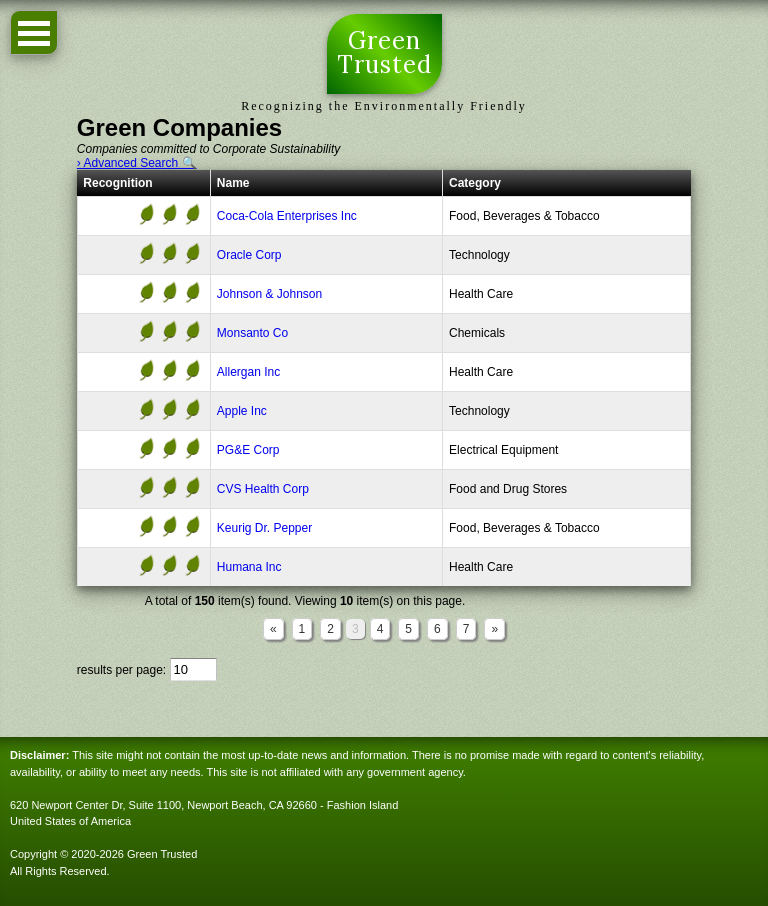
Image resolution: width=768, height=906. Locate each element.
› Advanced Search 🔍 (137, 163)
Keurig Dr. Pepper (264, 528)
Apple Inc (242, 411)
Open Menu (34, 32)
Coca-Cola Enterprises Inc (287, 216)
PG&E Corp (248, 450)
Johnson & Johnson (269, 294)
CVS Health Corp (263, 489)
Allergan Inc (248, 372)
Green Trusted (384, 54)
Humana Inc (249, 567)
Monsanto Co (252, 333)
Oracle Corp (249, 255)
